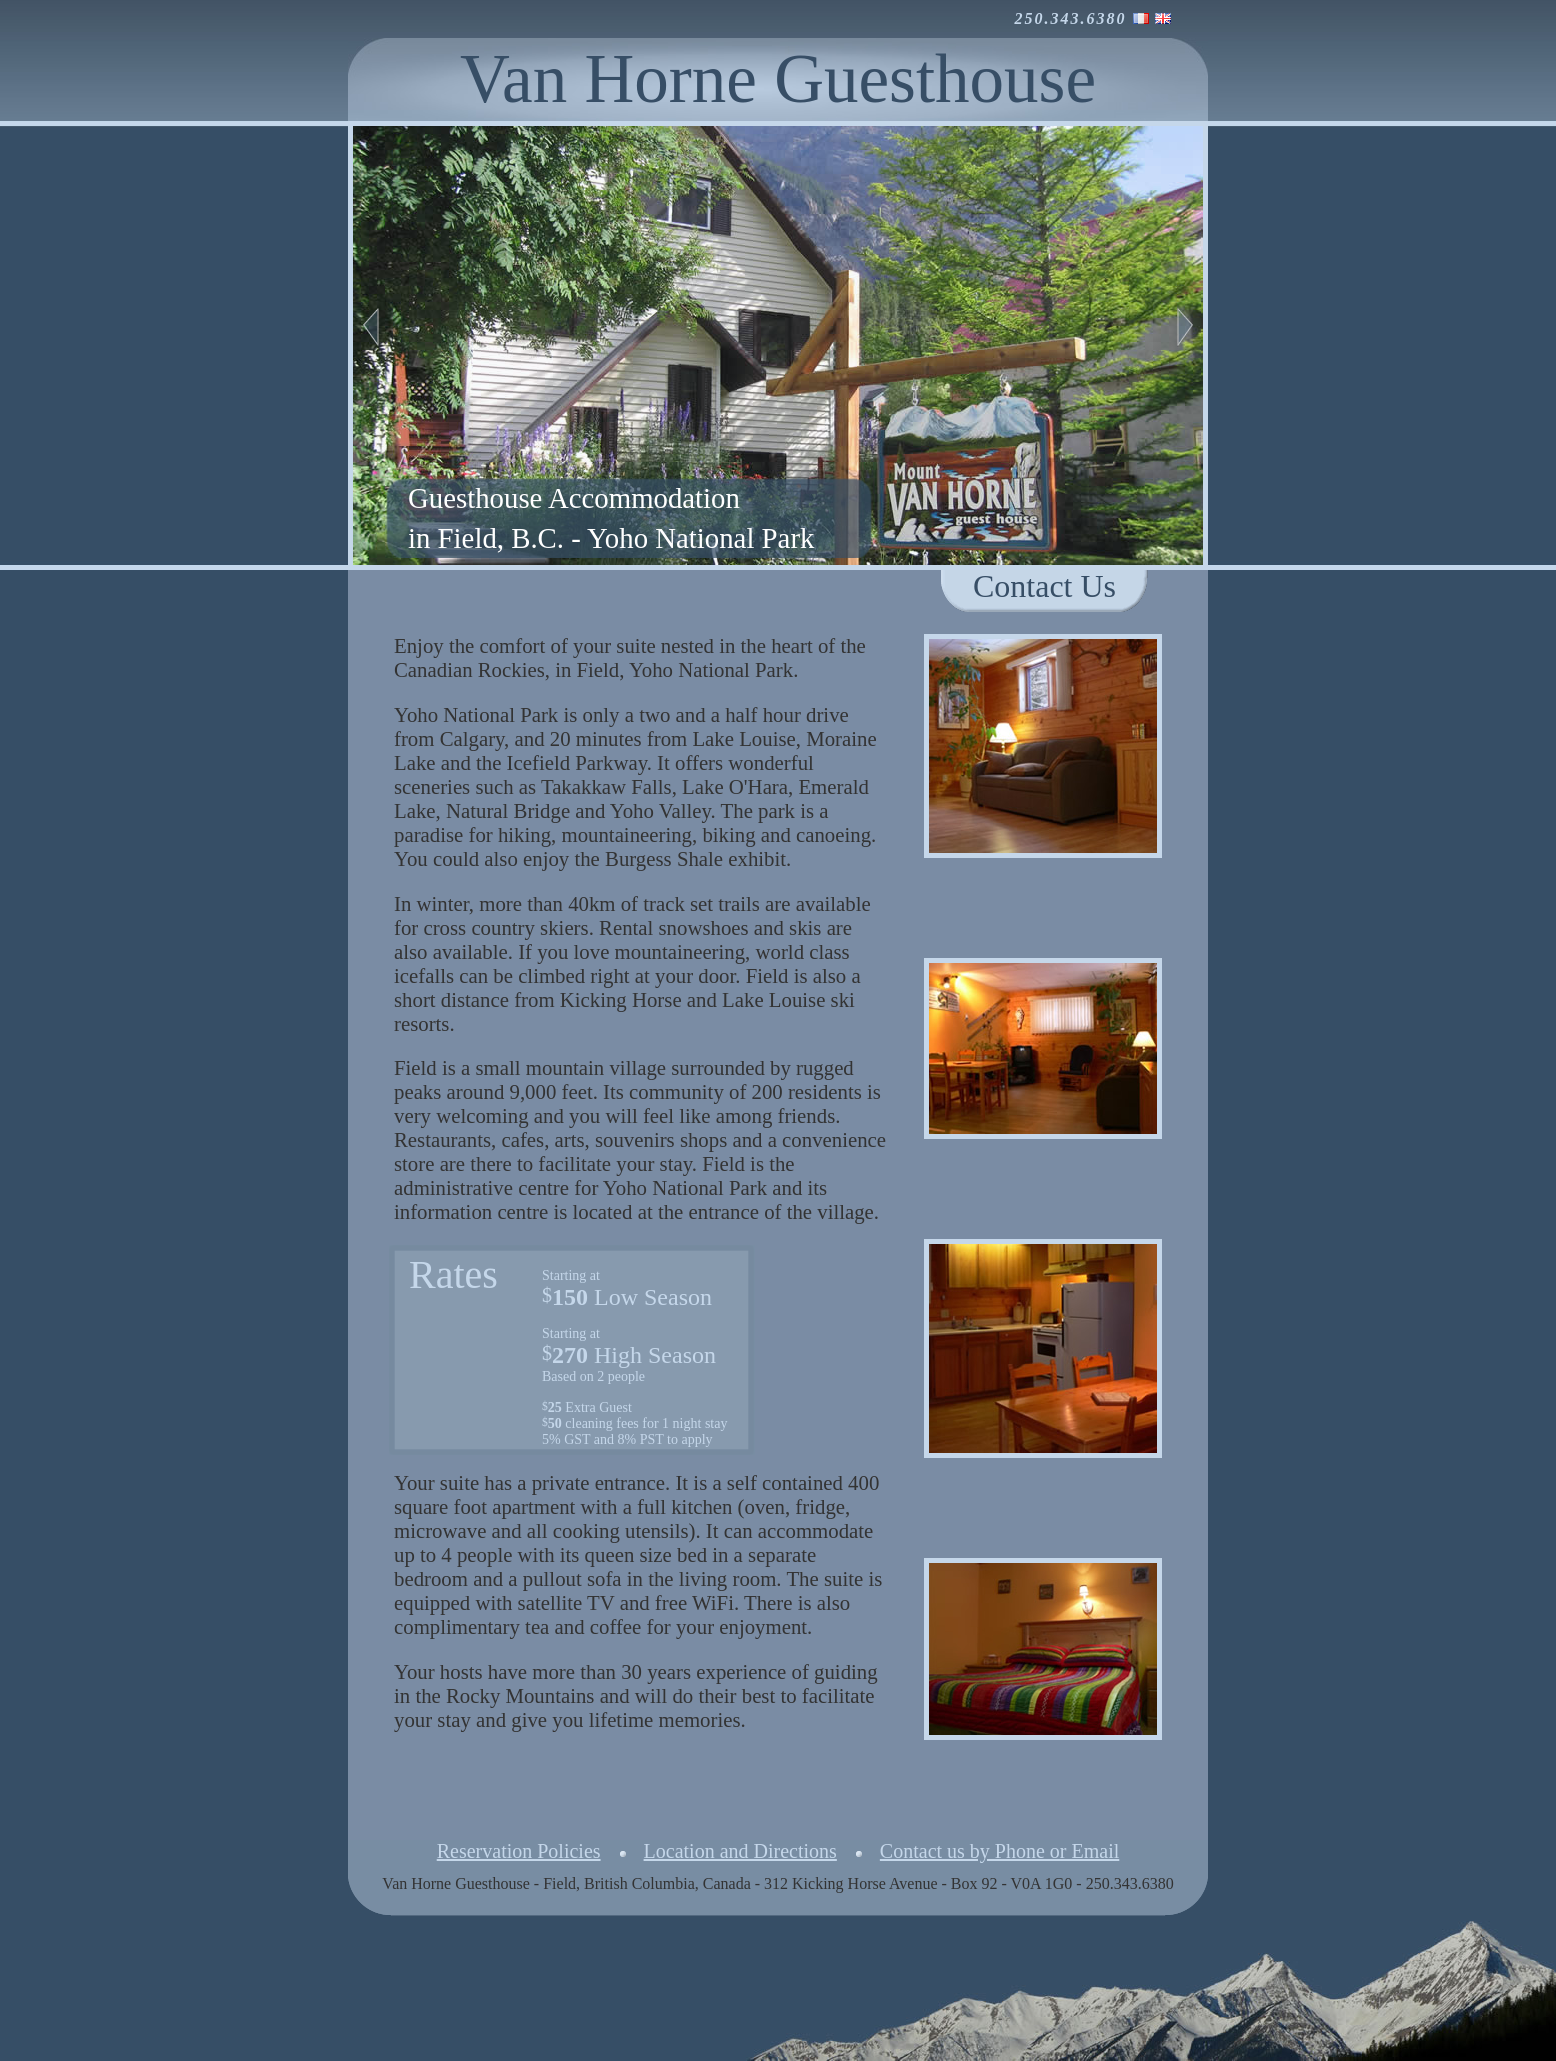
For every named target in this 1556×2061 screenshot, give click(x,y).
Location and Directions (740, 1851)
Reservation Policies (519, 1851)
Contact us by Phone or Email (999, 1851)
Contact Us (1044, 586)
